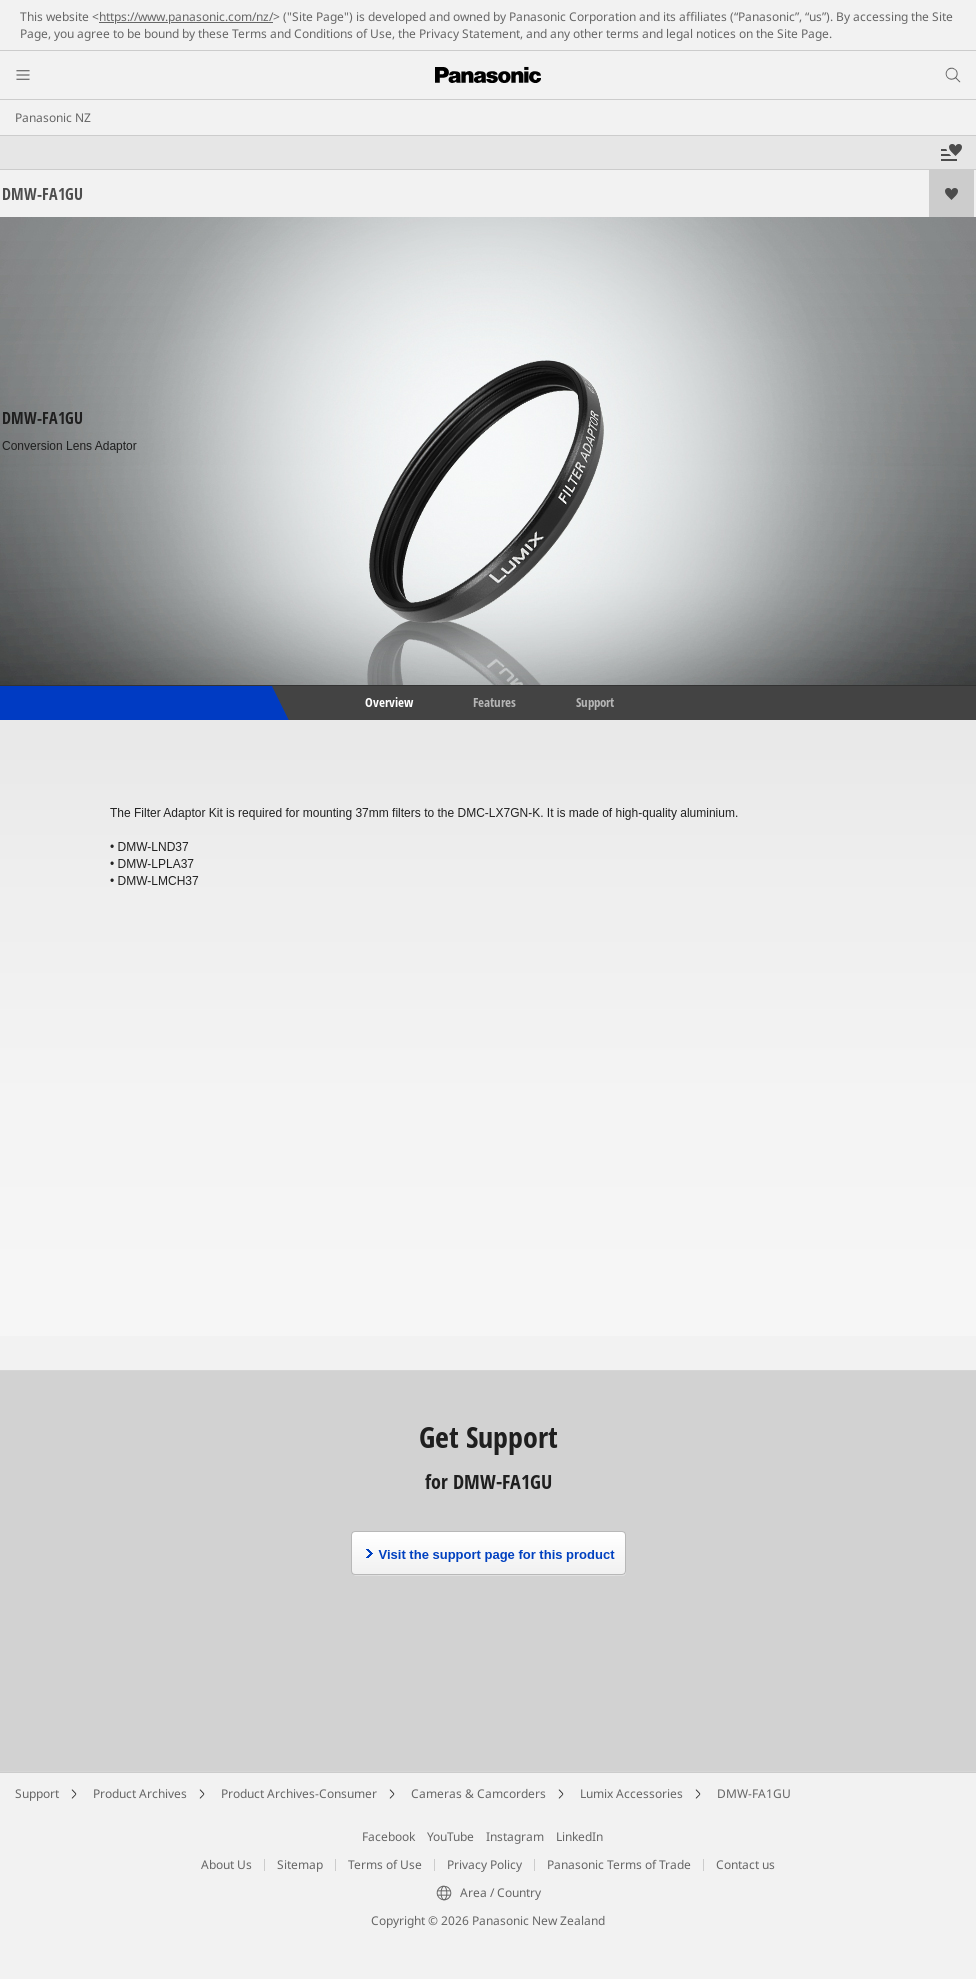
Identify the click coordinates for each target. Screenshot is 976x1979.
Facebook (388, 1836)
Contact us (745, 1864)
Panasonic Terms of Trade (619, 1864)
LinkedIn (579, 1836)
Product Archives (140, 1793)
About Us (226, 1864)
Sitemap (300, 1864)
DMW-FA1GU (754, 1793)
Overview (387, 702)
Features (494, 702)
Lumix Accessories (631, 1793)
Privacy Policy (484, 1864)
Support (595, 702)
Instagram (515, 1836)
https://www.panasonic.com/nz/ (186, 16)
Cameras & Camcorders (478, 1793)
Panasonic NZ (53, 117)
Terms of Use (385, 1864)
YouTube (450, 1836)
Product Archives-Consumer (299, 1793)
